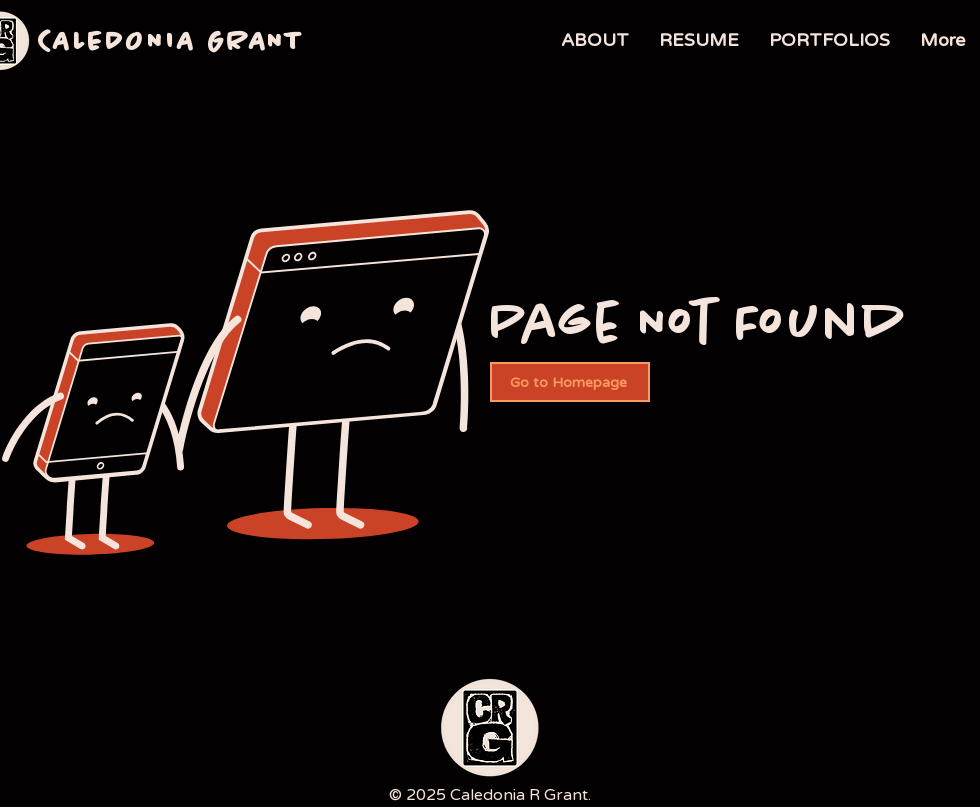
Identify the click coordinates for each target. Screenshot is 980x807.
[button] (829, 40)
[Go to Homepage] (570, 382)
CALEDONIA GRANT (171, 43)
